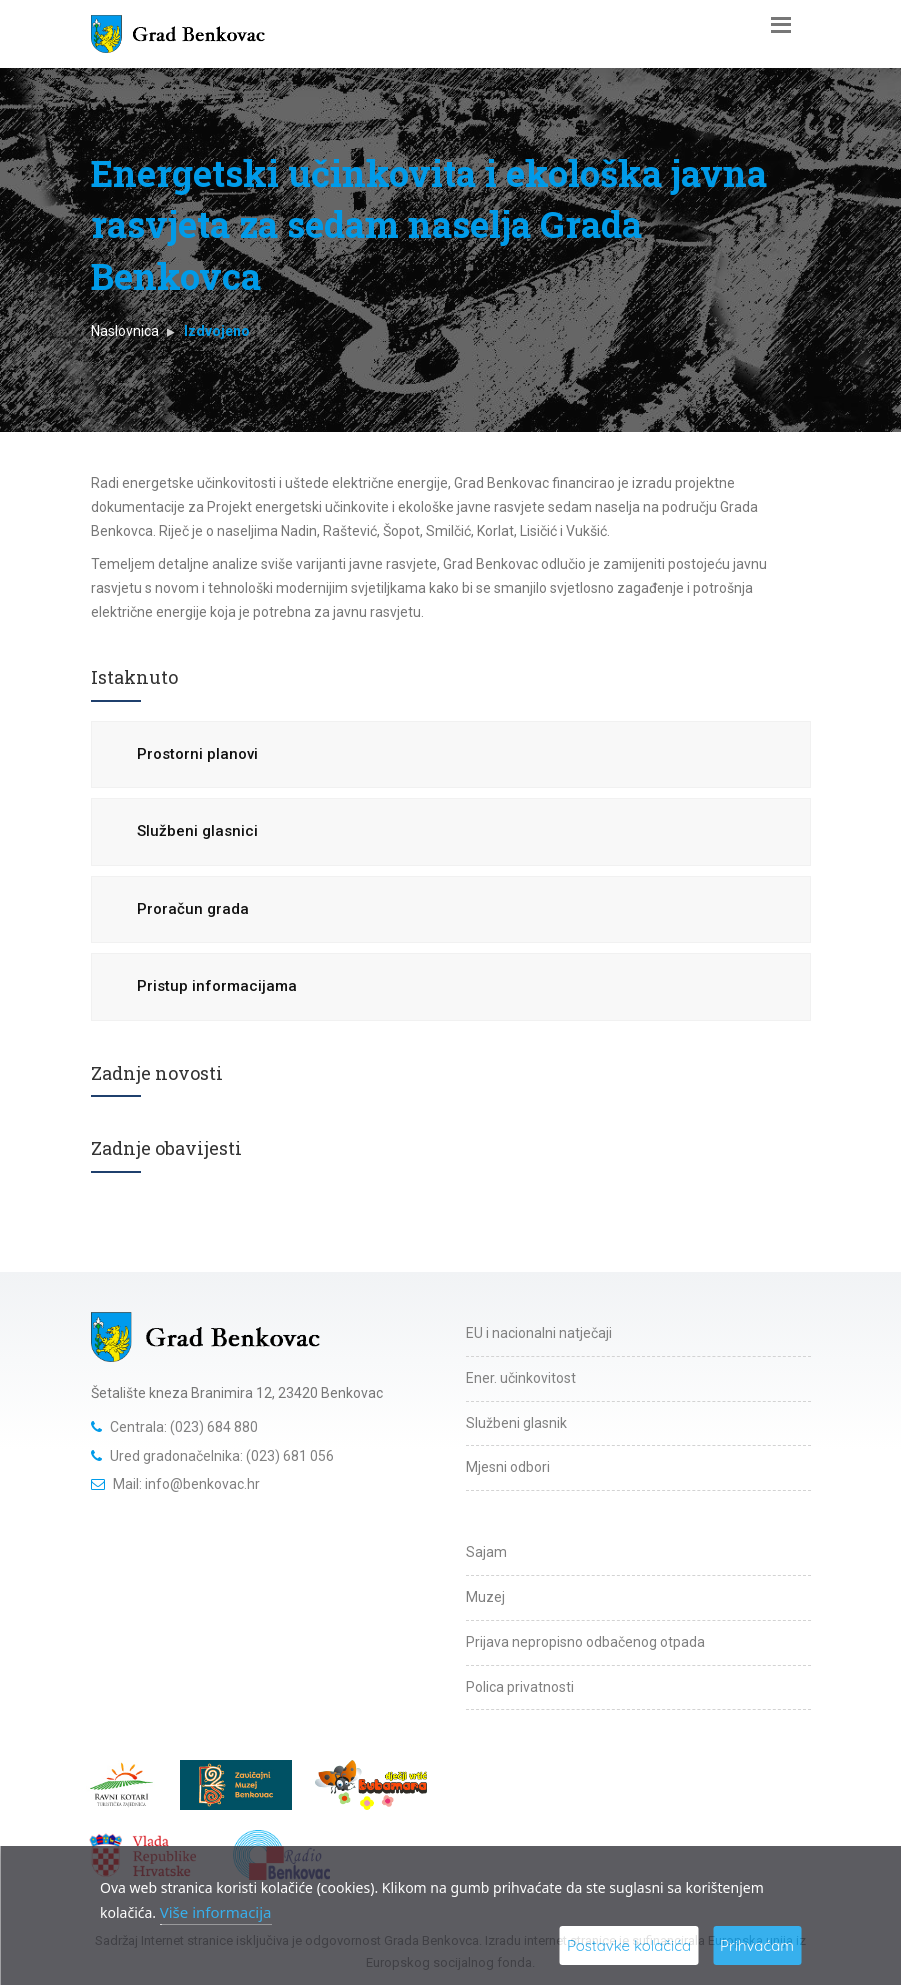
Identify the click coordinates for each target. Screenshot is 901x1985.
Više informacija (216, 1912)
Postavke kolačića (629, 1945)
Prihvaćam (757, 1945)
